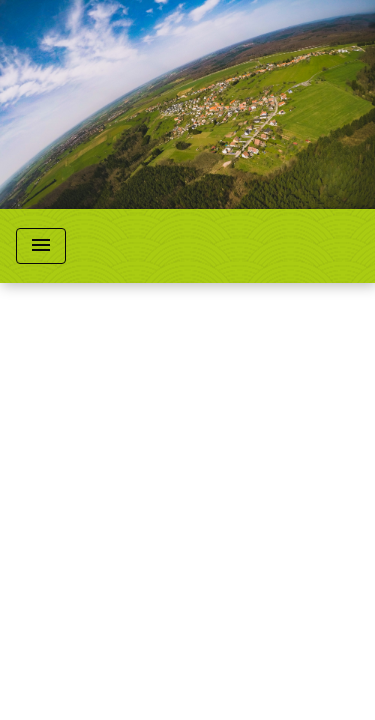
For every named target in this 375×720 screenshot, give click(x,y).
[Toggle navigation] (41, 246)
